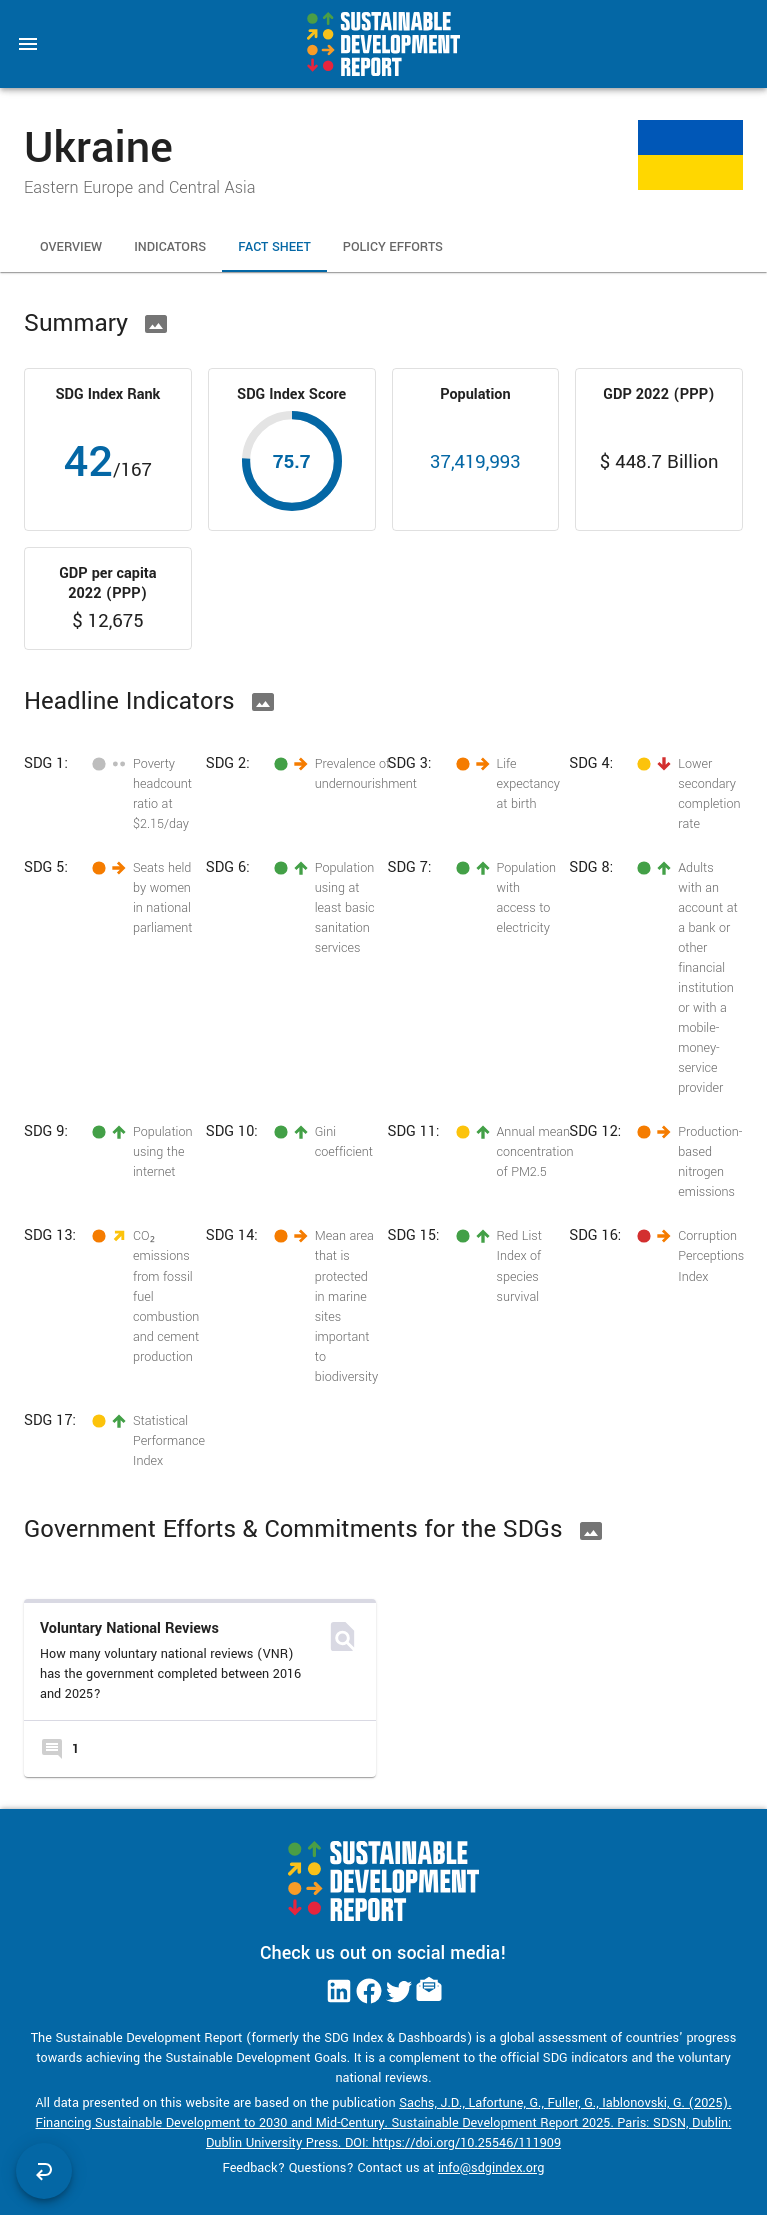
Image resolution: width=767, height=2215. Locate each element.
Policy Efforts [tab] (393, 248)
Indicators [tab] (170, 248)
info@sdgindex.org (491, 2168)
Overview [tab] (71, 248)
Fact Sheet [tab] (274, 248)
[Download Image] (156, 324)
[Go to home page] (383, 44)
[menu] (28, 44)
